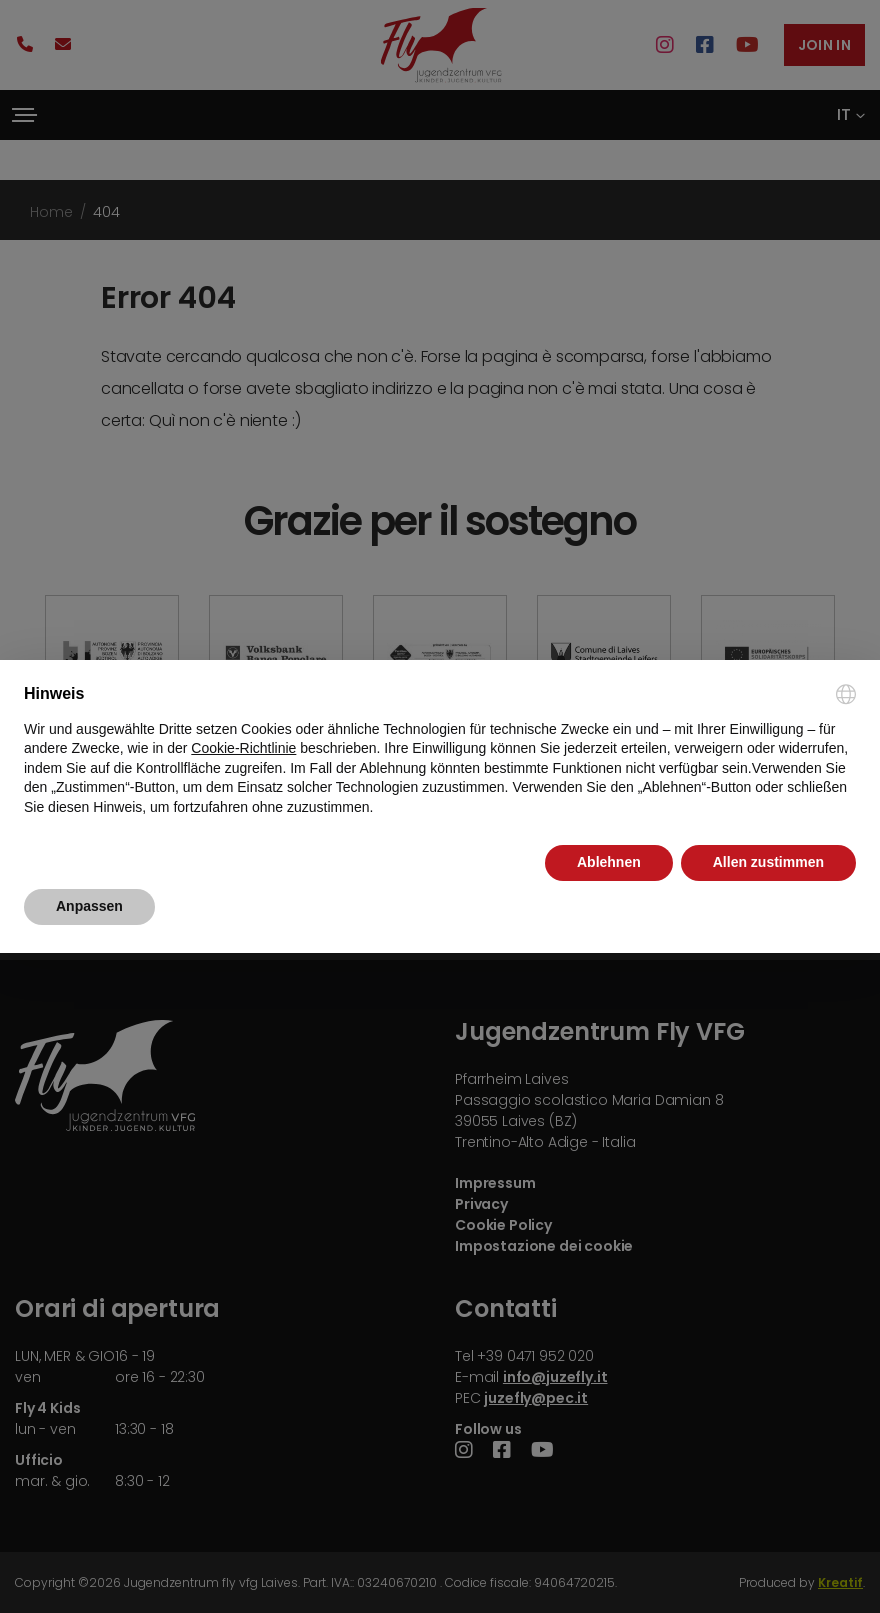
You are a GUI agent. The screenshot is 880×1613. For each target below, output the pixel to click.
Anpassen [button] (89, 906)
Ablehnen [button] (609, 862)
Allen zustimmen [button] (768, 862)
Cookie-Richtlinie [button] (243, 748)
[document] (440, 750)
